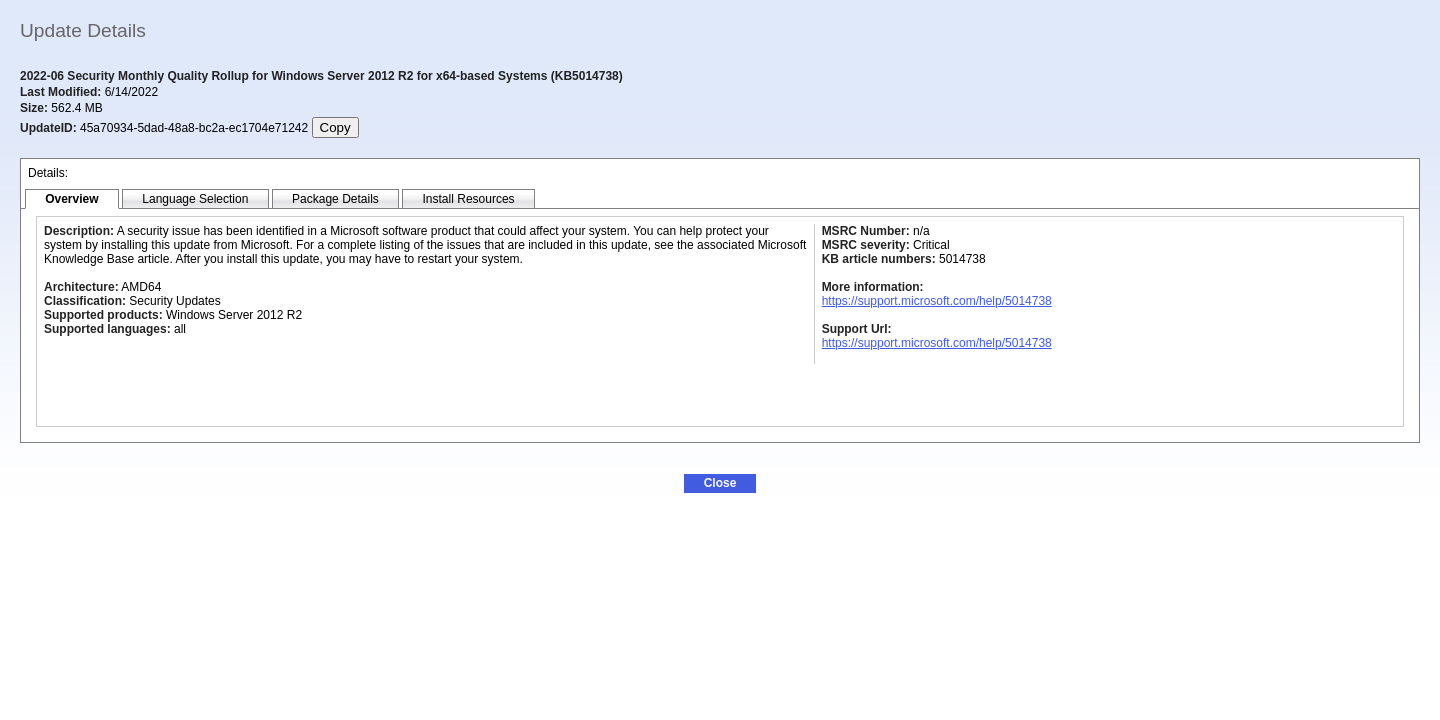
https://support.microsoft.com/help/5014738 (937, 301)
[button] (719, 483)
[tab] (72, 199)
